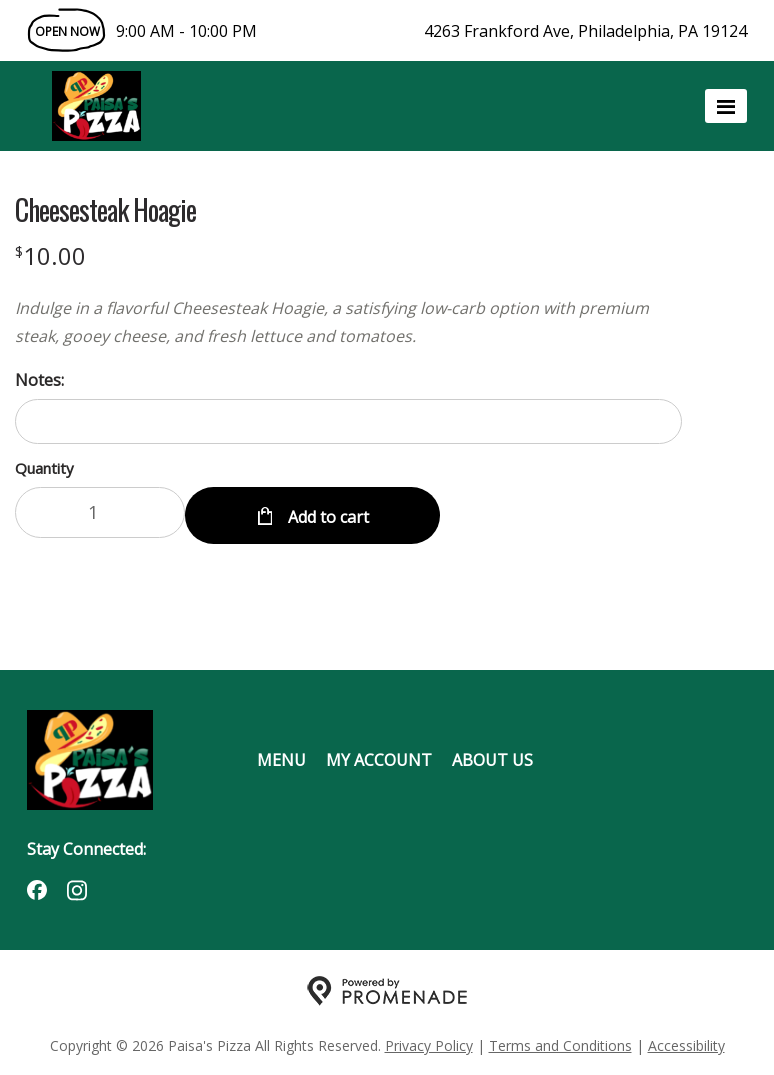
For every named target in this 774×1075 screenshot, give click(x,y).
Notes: (39, 380)
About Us (492, 756)
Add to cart (326, 512)
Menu (281, 756)
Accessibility (686, 1040)
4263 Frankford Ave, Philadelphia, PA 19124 (585, 31)
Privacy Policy (429, 1040)
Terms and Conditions (560, 1040)
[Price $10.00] (50, 255)
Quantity (44, 468)
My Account (379, 756)
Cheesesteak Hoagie (105, 210)
